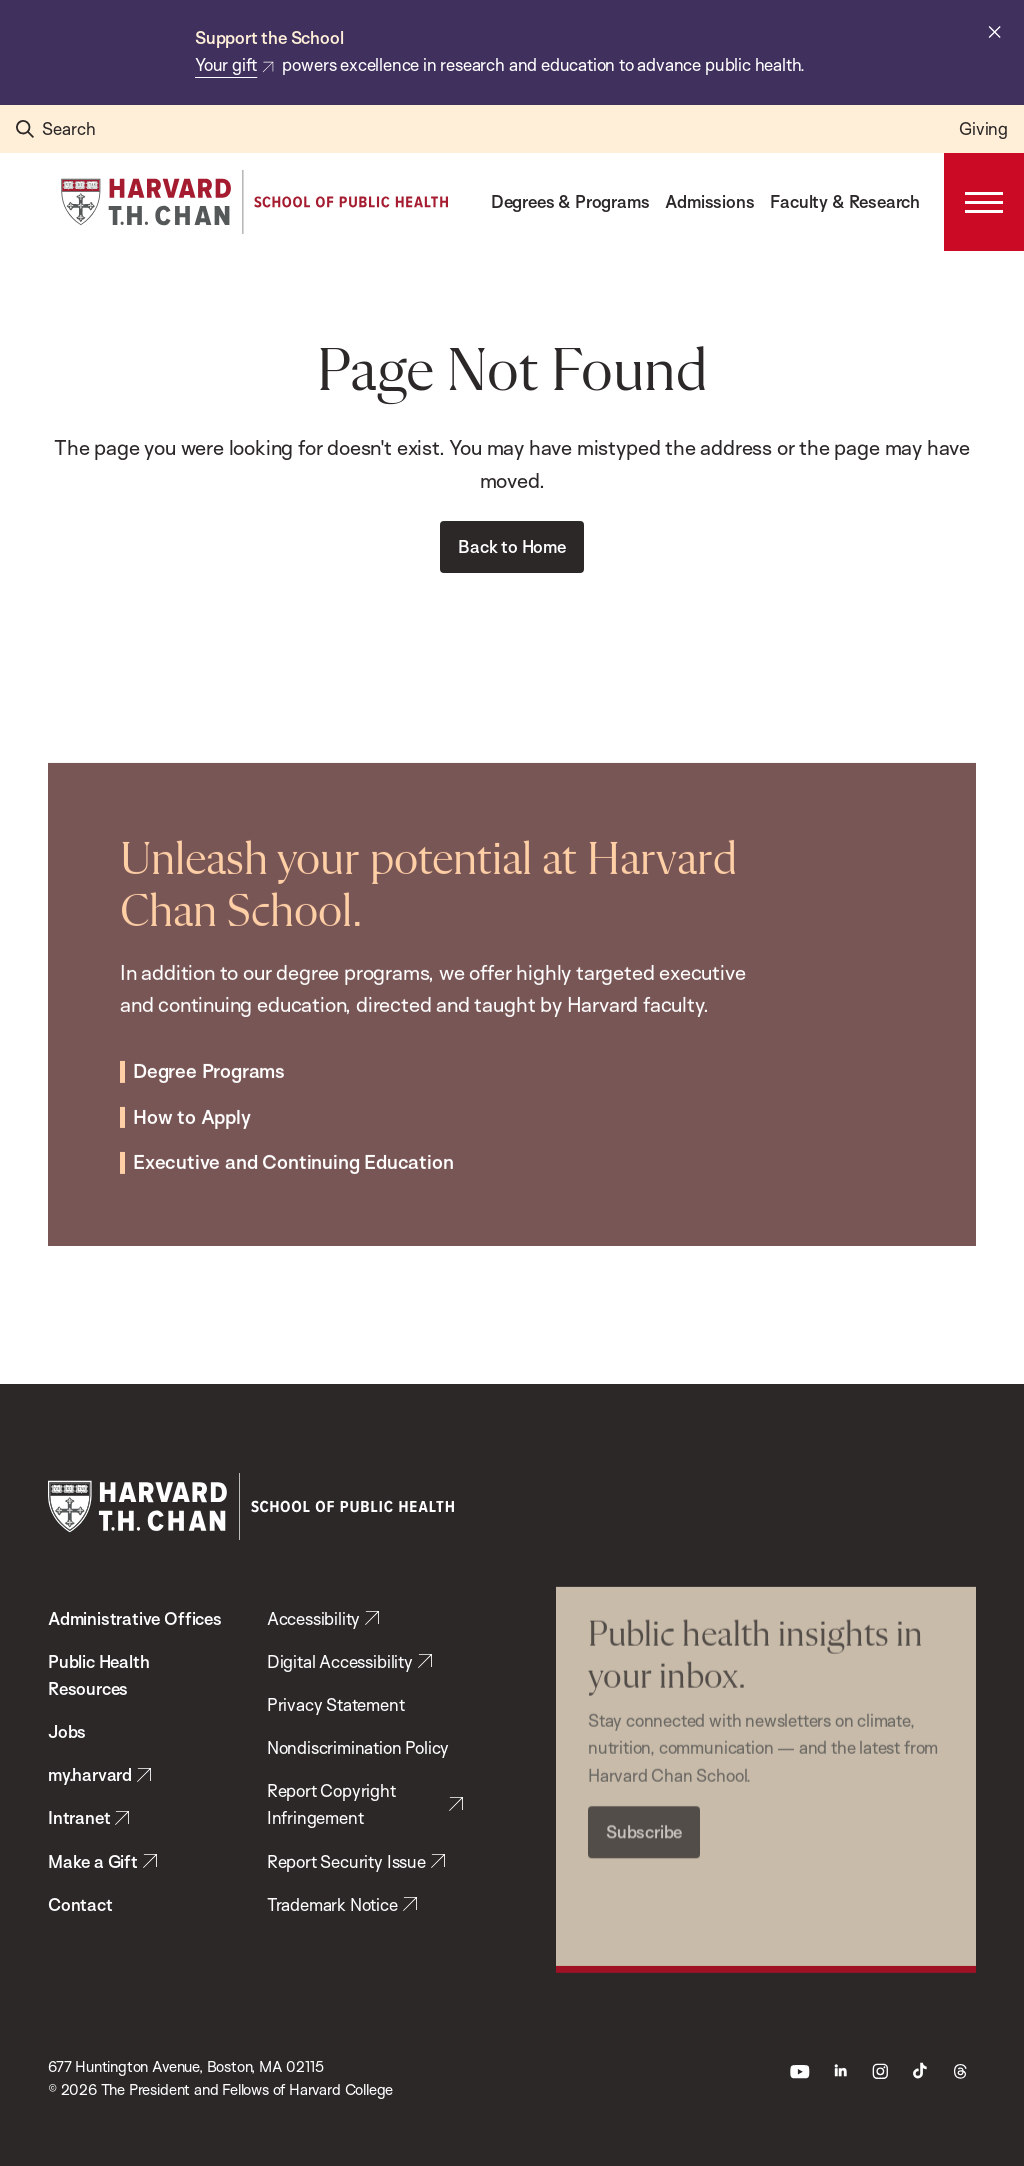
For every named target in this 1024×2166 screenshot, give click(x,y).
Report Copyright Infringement (331, 1804)
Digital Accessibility (340, 1661)
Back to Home (512, 546)
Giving (983, 128)
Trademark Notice (332, 1904)
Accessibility (314, 1618)
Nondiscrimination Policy (358, 1747)
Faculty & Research (845, 201)
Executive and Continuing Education (293, 1117)
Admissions (709, 201)
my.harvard (90, 1774)
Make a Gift (93, 1861)
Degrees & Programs (570, 201)
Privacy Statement (336, 1704)
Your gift (226, 64)
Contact (80, 1904)
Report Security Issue (346, 1861)
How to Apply (192, 1071)
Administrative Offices (135, 1618)
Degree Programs (209, 1025)
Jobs (67, 1731)
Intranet (79, 1817)
